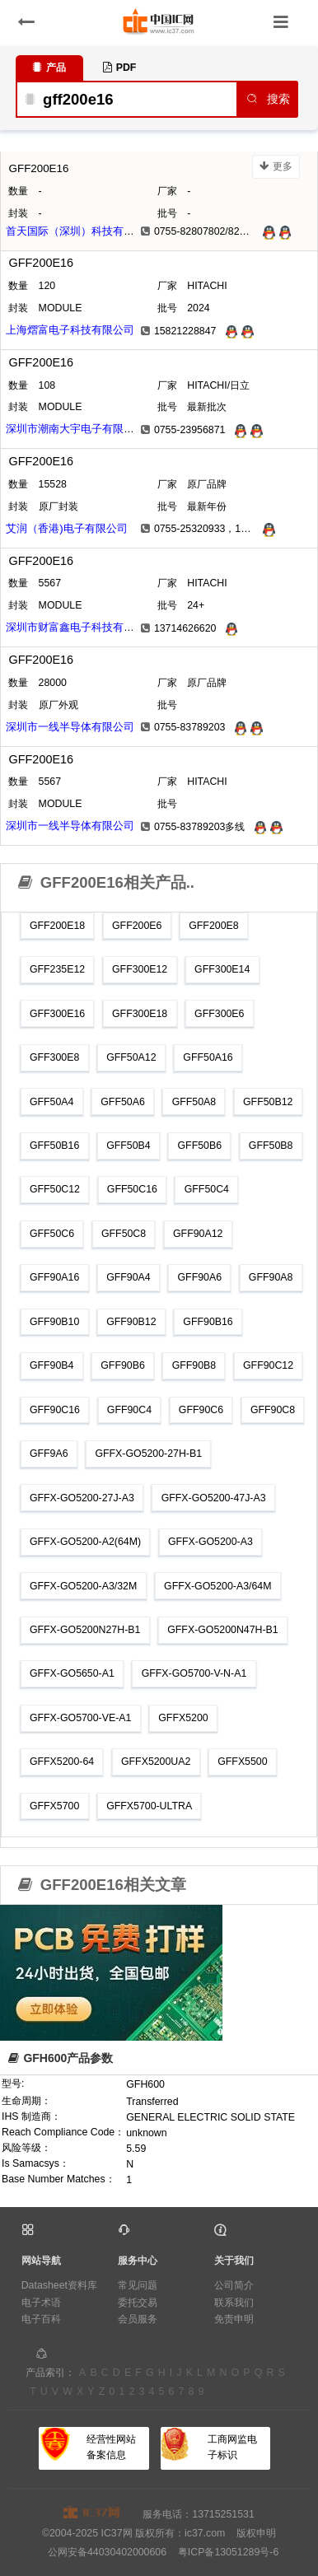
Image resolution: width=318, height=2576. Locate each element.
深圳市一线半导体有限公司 (70, 727)
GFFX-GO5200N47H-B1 (222, 1630)
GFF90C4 (129, 1410)
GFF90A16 (54, 1277)
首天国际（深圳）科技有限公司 (81, 231)
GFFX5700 (54, 1806)
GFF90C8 (272, 1410)
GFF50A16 (207, 1057)
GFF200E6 (136, 925)
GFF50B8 (271, 1145)
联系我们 (234, 2302)
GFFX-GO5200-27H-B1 (148, 1453)
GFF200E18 (57, 925)
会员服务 (137, 2319)
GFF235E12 (57, 969)
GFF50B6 (199, 1145)
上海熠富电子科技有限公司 (70, 330)
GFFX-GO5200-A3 (210, 1541)
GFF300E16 (57, 1014)
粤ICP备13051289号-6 (228, 2552)
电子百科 (41, 2319)
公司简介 (234, 2285)
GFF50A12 (131, 1057)
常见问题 (137, 2285)
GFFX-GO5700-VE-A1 (80, 1718)
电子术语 (41, 2302)
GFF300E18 (139, 1014)
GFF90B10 (54, 1322)
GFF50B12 (267, 1102)
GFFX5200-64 (62, 1761)
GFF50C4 (207, 1189)
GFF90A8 (271, 1277)
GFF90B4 (52, 1365)
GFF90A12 (197, 1233)
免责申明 (234, 2319)
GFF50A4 (52, 1102)
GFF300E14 (222, 969)
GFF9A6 (49, 1453)
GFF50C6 (52, 1233)
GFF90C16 (55, 1410)
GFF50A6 (123, 1102)
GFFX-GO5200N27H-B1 (85, 1630)
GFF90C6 (201, 1410)
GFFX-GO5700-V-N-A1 (194, 1673)
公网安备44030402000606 (107, 2552)
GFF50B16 (54, 1145)
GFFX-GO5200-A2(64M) (85, 1541)
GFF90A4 (128, 1277)
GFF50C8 (123, 1233)
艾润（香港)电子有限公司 (66, 528)
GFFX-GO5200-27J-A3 (82, 1498)
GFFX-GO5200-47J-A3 (213, 1498)
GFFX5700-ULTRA (149, 1806)
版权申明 (256, 2533)
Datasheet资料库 (59, 2285)
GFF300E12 (139, 969)
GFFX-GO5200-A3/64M (217, 1586)
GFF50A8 (194, 1102)
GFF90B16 (207, 1322)
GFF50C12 (55, 1189)
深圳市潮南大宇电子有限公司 (75, 428)
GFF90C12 (268, 1365)
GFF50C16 (132, 1189)
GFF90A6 (199, 1277)
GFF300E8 (54, 1057)
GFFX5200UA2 (155, 1761)
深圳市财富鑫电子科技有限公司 (81, 627)
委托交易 (137, 2302)
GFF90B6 (123, 1365)
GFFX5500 (242, 1761)
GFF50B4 (128, 1145)
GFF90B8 (194, 1365)
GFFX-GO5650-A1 (72, 1673)
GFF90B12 (131, 1322)
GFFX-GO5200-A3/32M (83, 1586)
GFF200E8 (213, 925)
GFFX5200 (183, 1718)
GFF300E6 (219, 1014)
